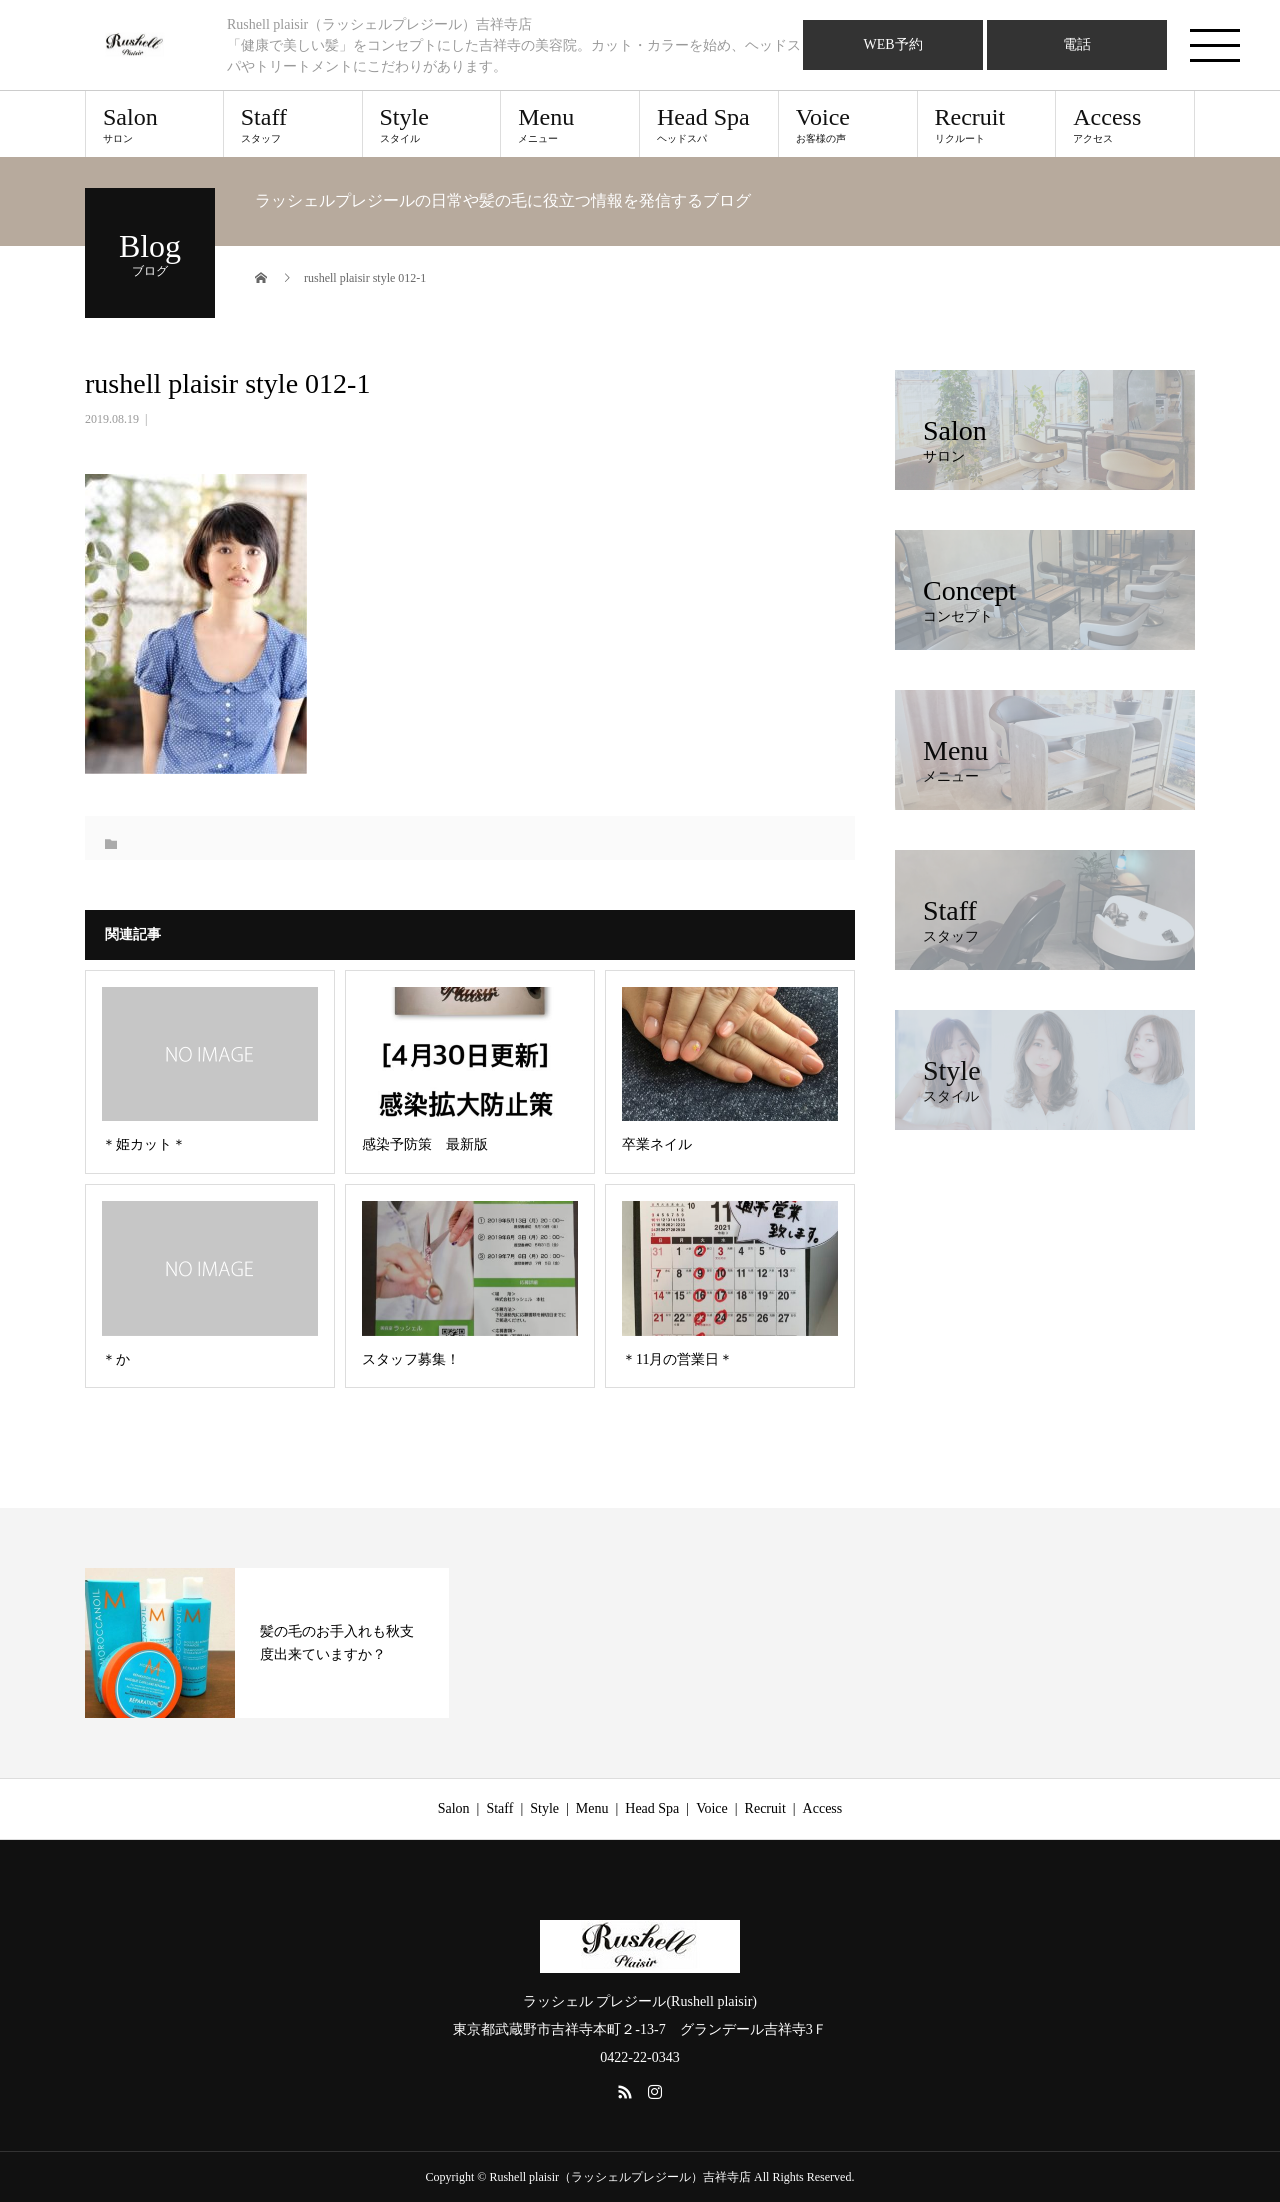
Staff (293, 124)
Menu (570, 124)
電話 (1077, 44)
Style (432, 124)
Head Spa (709, 124)
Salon (154, 124)
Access (1125, 124)
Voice (848, 124)
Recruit (987, 124)
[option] (267, 1643)
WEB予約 (892, 44)
